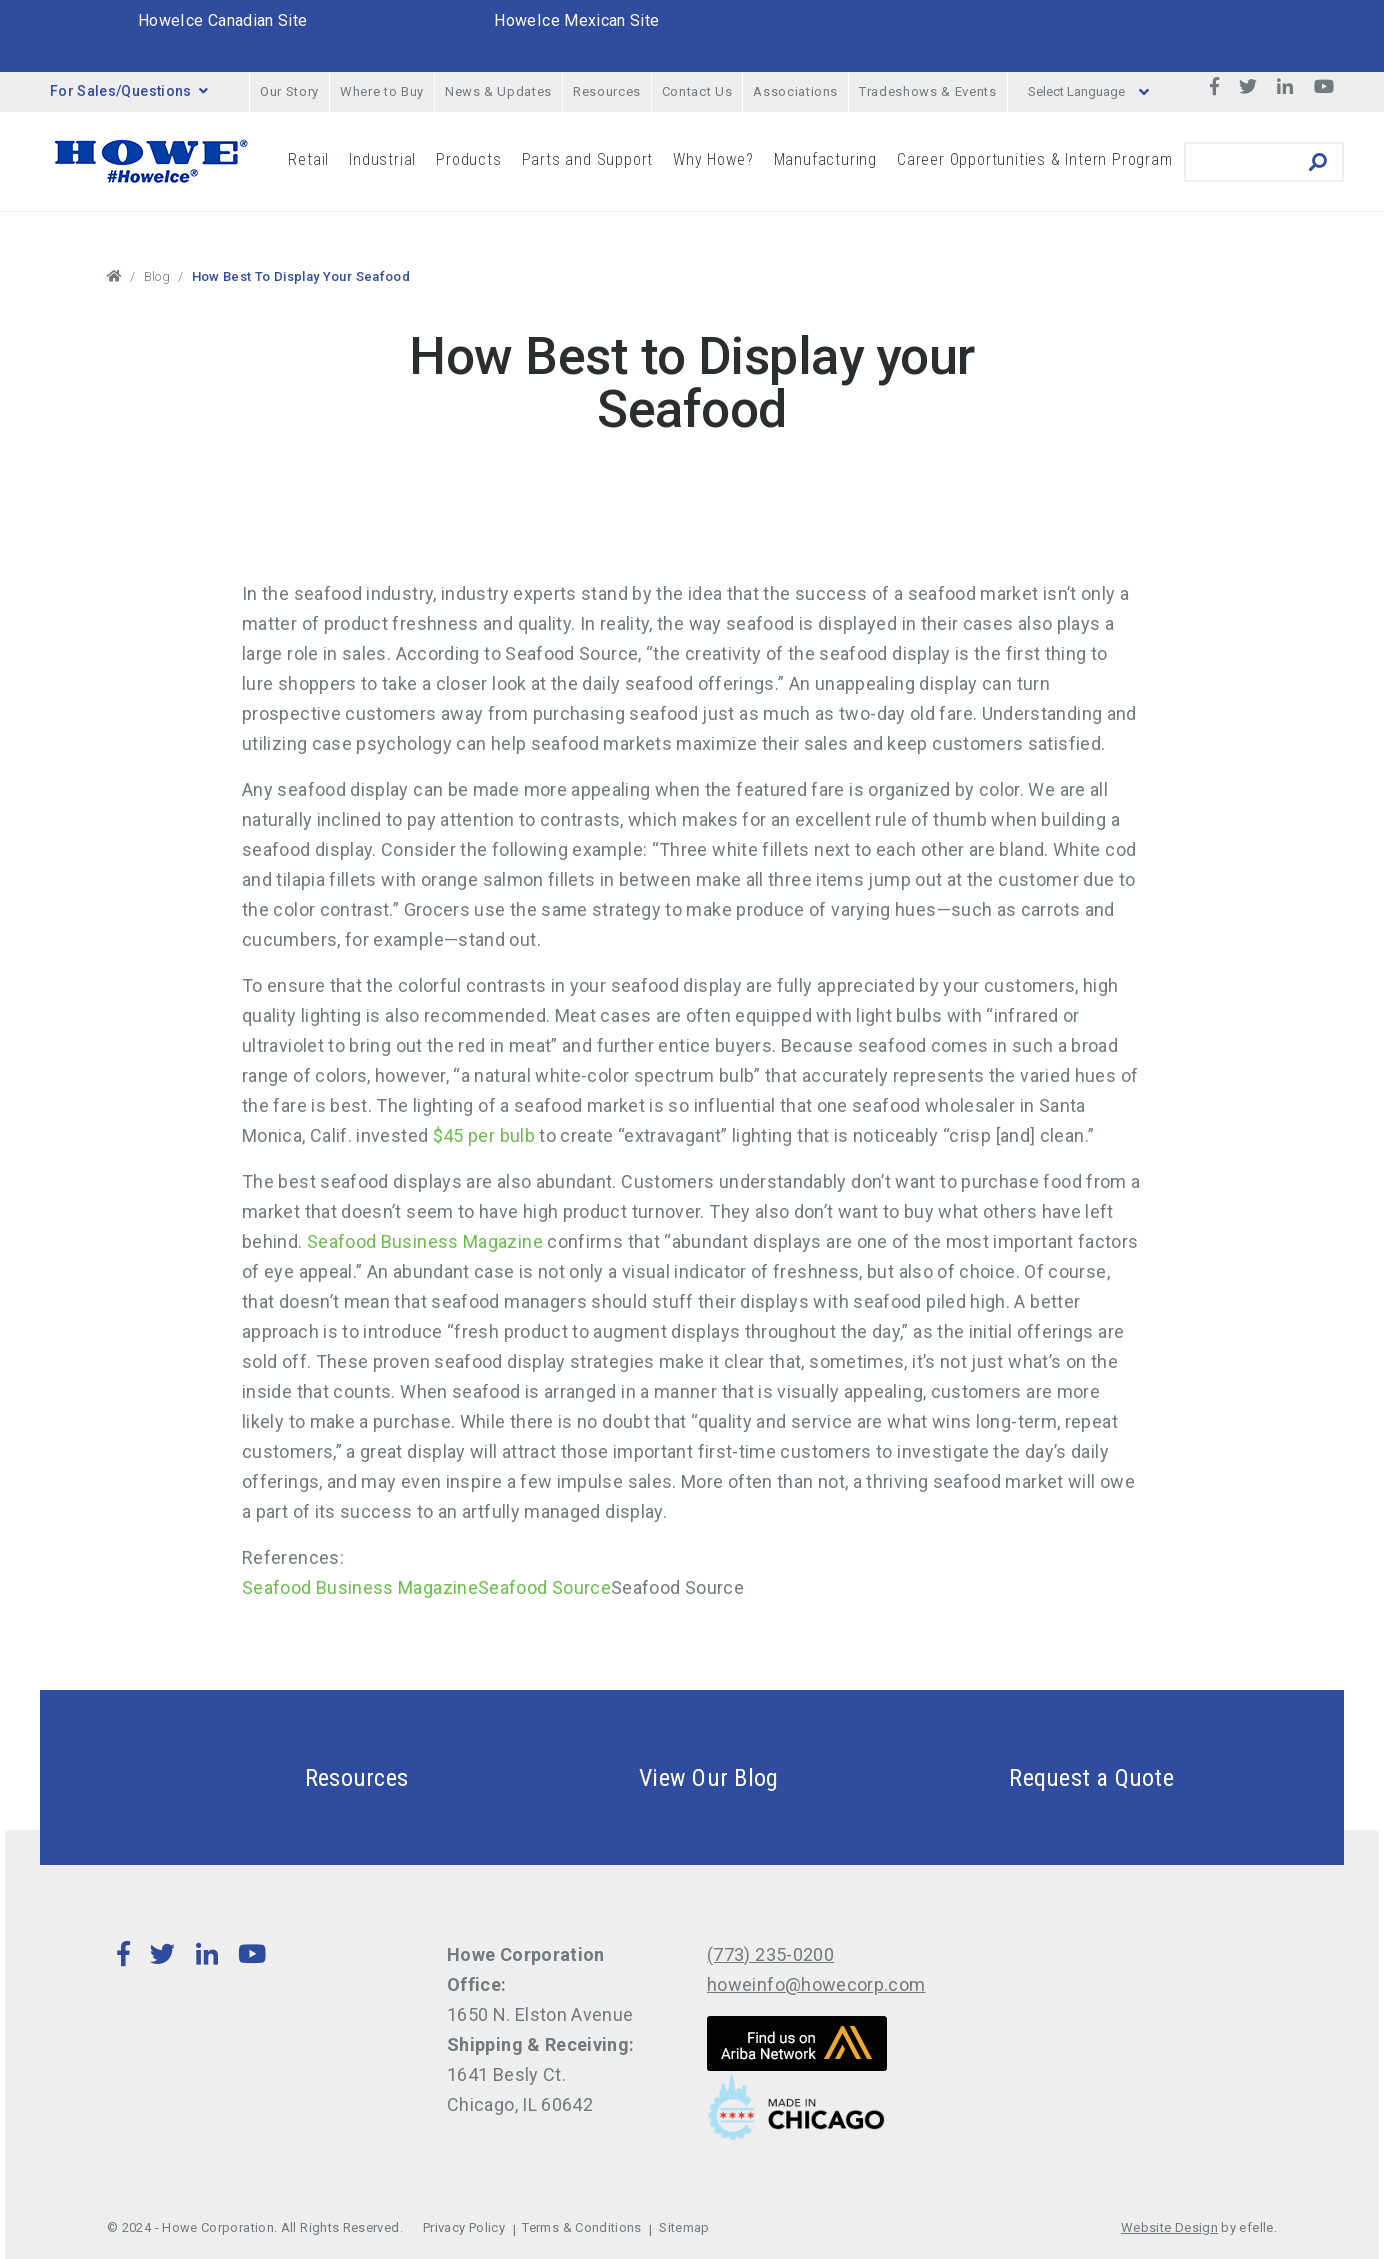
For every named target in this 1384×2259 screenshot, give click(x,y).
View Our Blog (661, 1777)
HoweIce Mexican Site (576, 20)
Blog (157, 276)
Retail (308, 159)
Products (468, 159)
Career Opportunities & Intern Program (1035, 159)
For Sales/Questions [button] (129, 91)
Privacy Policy (464, 2227)
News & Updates (498, 91)
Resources (607, 91)
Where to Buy (382, 91)
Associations (795, 91)
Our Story (289, 91)
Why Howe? (713, 159)
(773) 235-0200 (770, 1954)
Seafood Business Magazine (427, 1241)
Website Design (1169, 2227)
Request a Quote (1044, 1777)
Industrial (382, 159)
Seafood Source (544, 1587)
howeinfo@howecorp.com (816, 1984)
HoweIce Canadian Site (223, 20)
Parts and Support (588, 159)
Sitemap (684, 2227)
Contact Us (697, 91)
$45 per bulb (481, 1135)
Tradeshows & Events (927, 91)
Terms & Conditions (581, 2227)
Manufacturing (825, 159)
